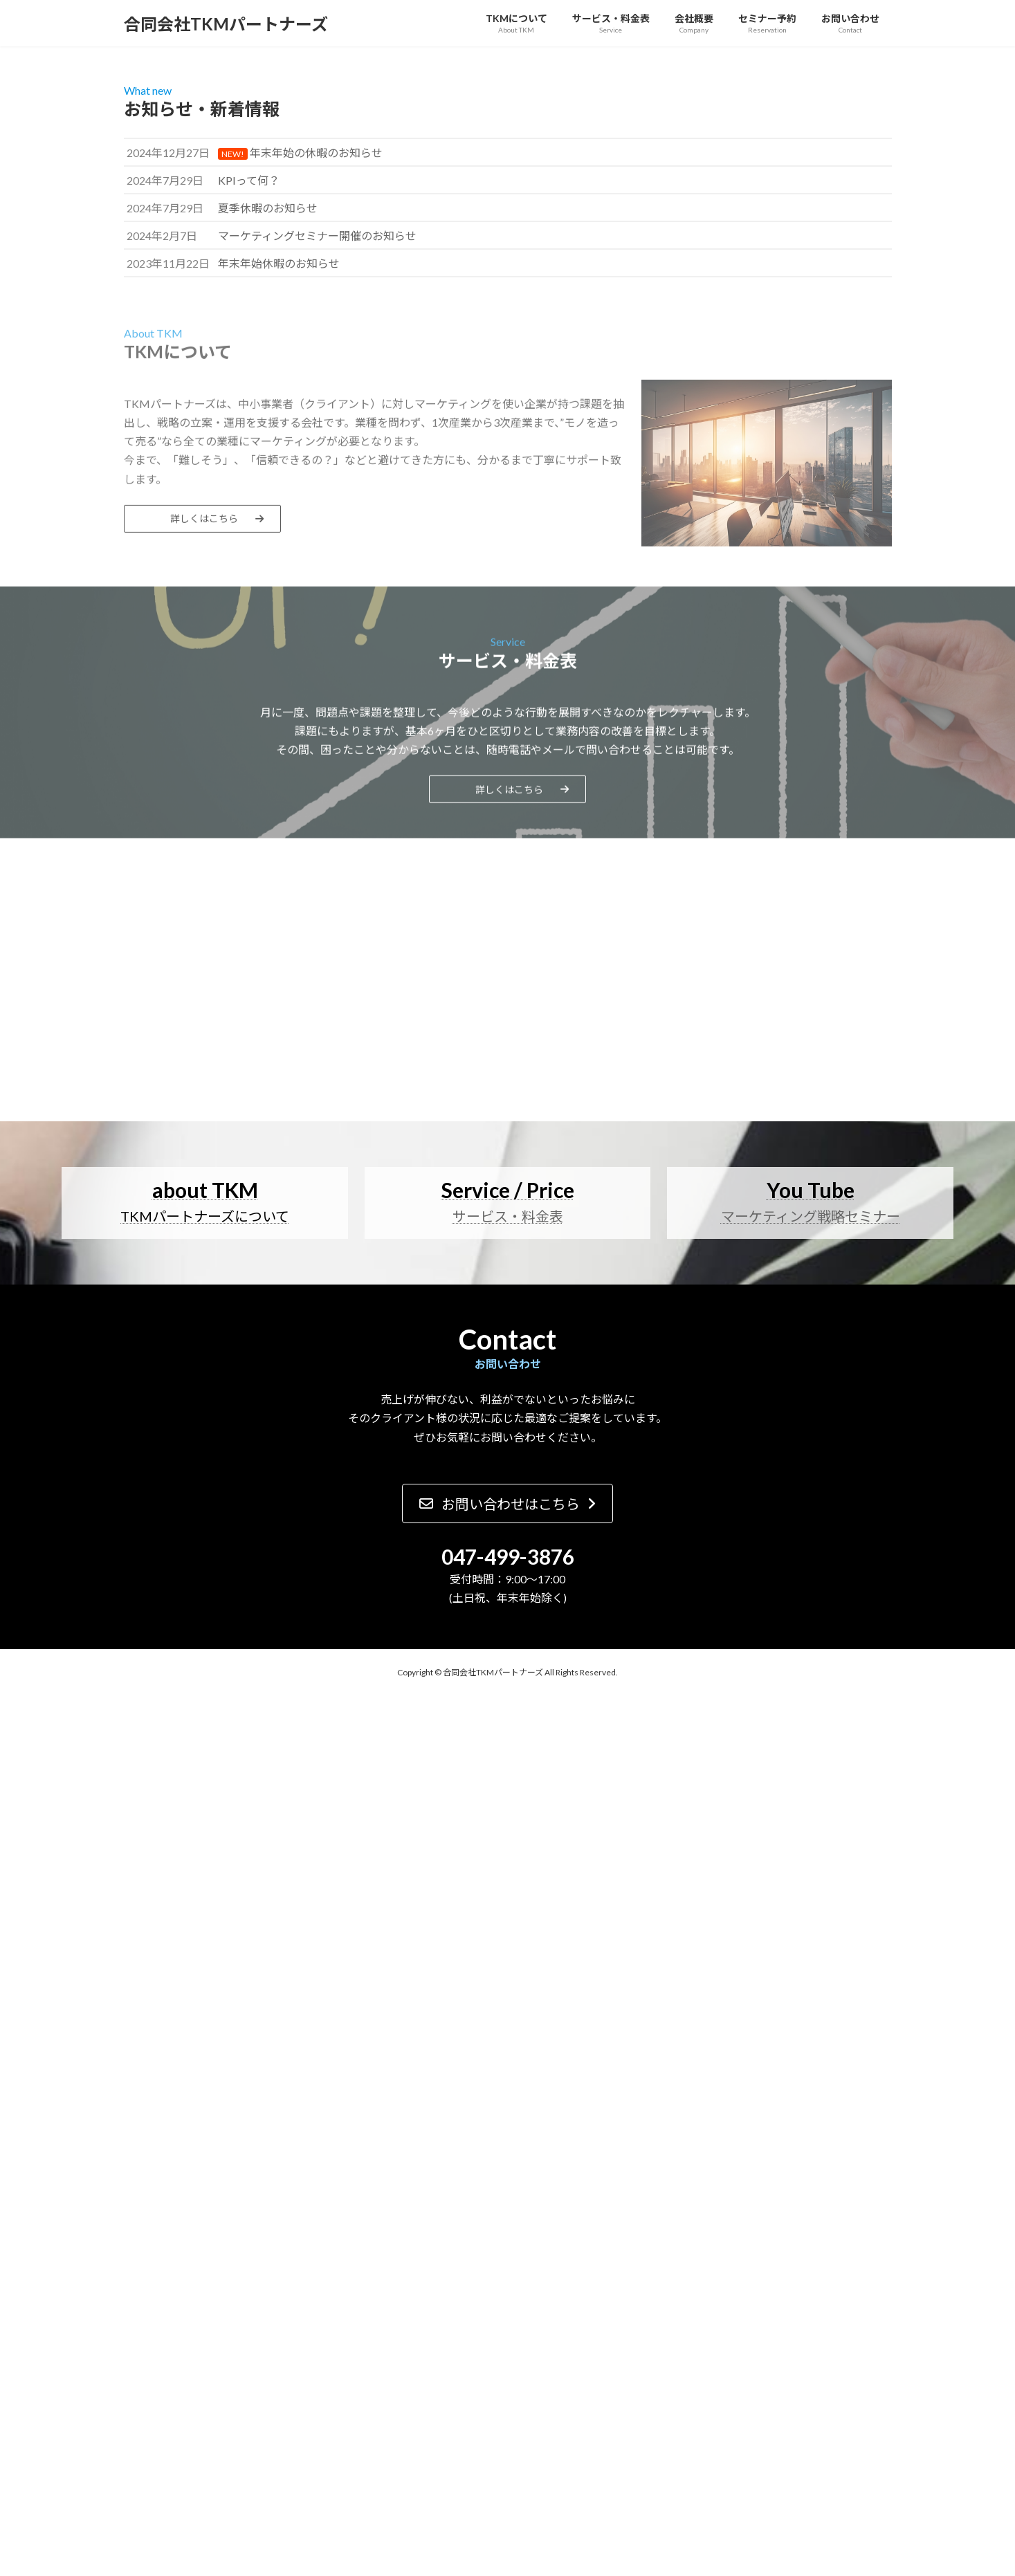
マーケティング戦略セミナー (810, 1540)
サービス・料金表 (507, 1540)
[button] (202, 851)
